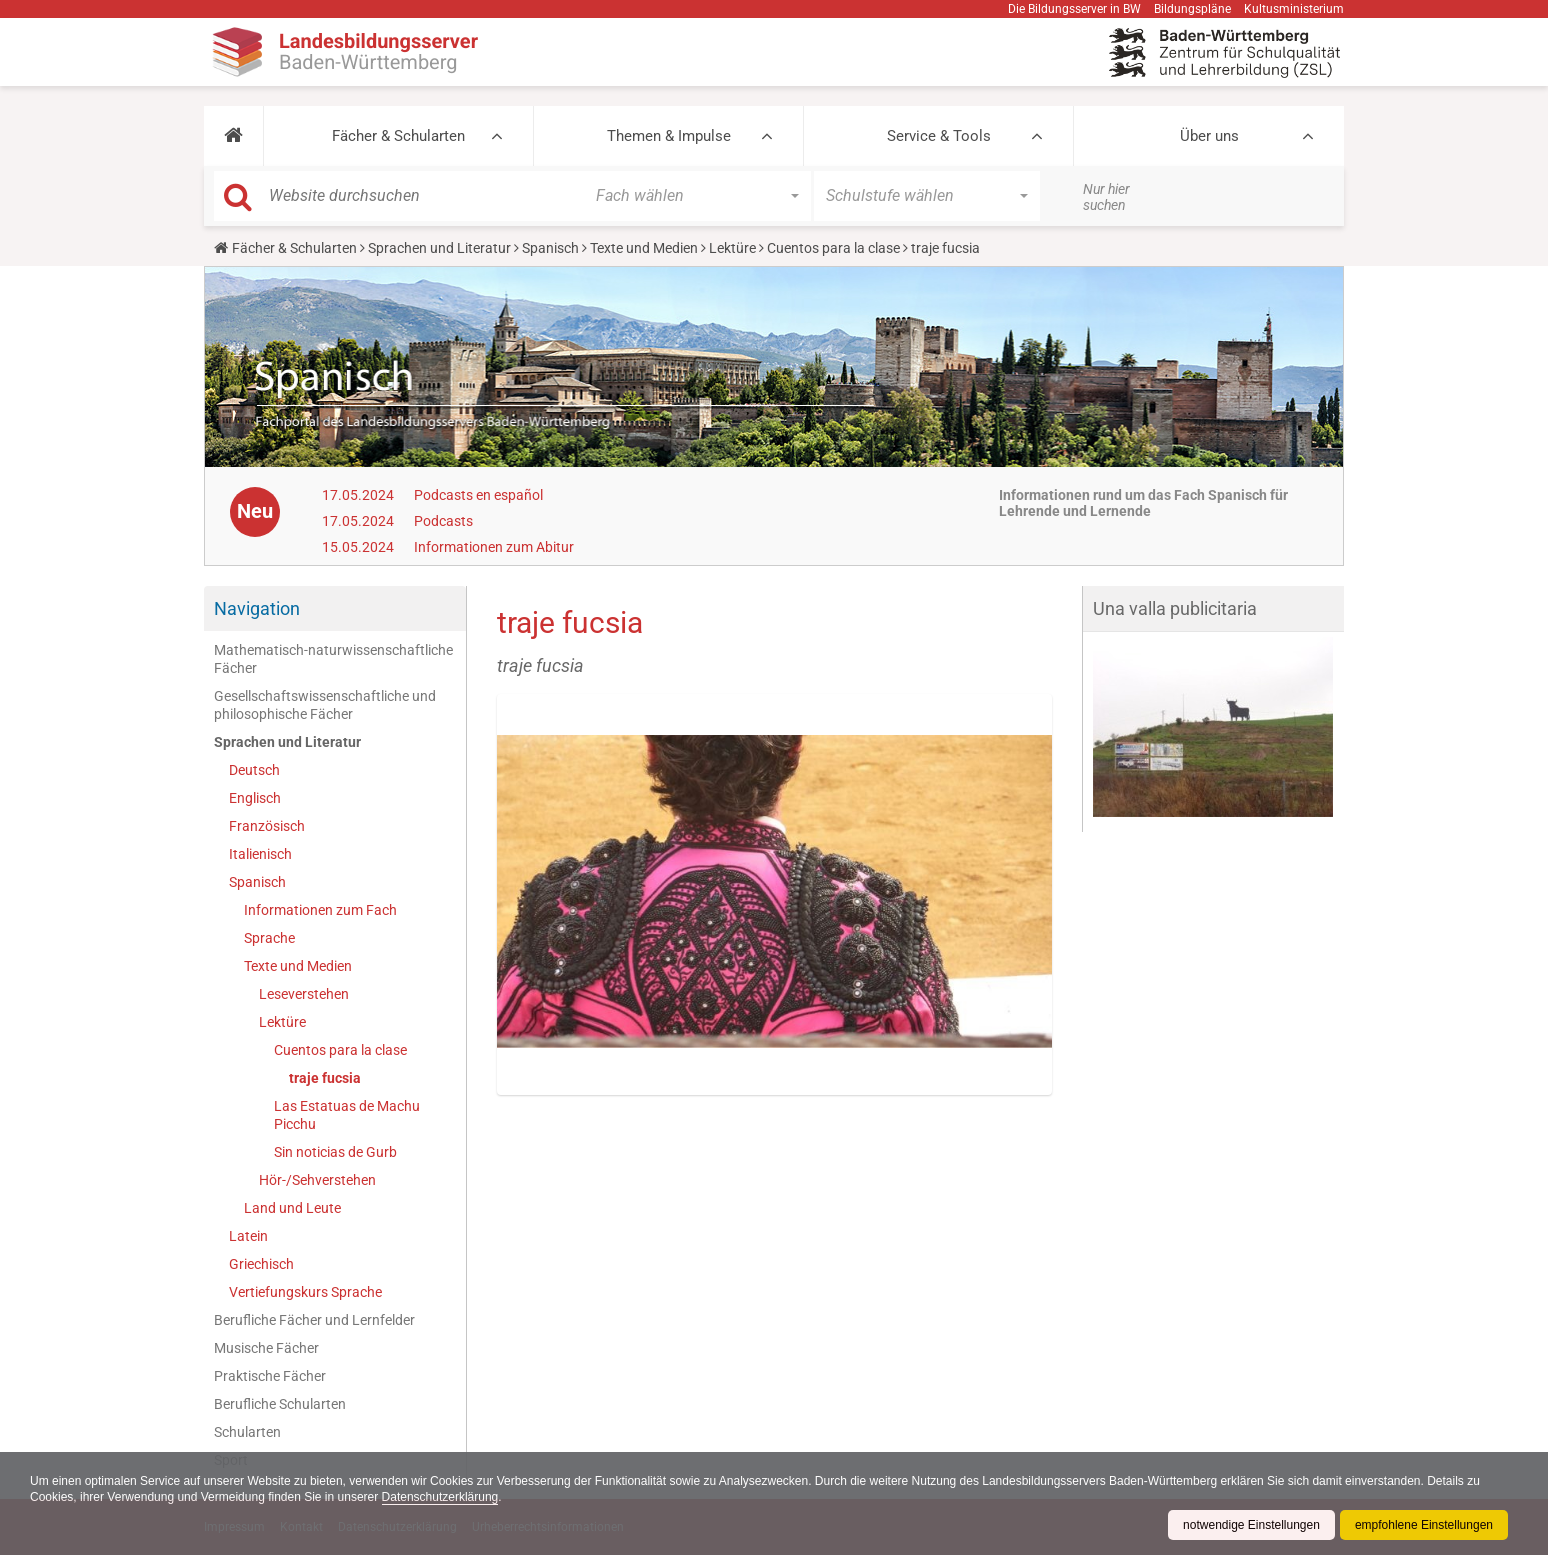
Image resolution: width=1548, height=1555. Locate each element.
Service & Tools (939, 136)
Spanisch (550, 248)
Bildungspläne (1192, 9)
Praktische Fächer (270, 1376)
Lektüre (732, 248)
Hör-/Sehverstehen (317, 1180)
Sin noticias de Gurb (335, 1152)
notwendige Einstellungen (1251, 1525)
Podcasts (443, 521)
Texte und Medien (644, 248)
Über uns (1209, 136)
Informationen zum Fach (320, 910)
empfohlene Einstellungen (1424, 1525)
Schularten (247, 1432)
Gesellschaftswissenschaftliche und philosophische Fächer (325, 705)
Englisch (255, 798)
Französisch (267, 826)
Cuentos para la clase (833, 248)
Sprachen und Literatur (439, 248)
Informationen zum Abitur (494, 547)
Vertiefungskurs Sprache (305, 1292)
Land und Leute (292, 1208)
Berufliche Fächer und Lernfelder (314, 1320)
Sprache (269, 938)
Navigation (257, 608)
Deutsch (254, 770)
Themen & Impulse (669, 136)
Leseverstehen (304, 994)
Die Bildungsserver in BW (1074, 9)
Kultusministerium (1294, 9)
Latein (248, 1236)
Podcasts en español (478, 495)
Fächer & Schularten (398, 136)
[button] (233, 136)
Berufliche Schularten (280, 1404)
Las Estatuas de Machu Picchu (347, 1115)
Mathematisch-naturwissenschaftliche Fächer (333, 659)
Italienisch (260, 854)
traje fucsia (325, 1078)
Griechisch (261, 1264)
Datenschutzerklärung (440, 1497)
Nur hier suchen (1106, 197)
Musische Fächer (266, 1348)
